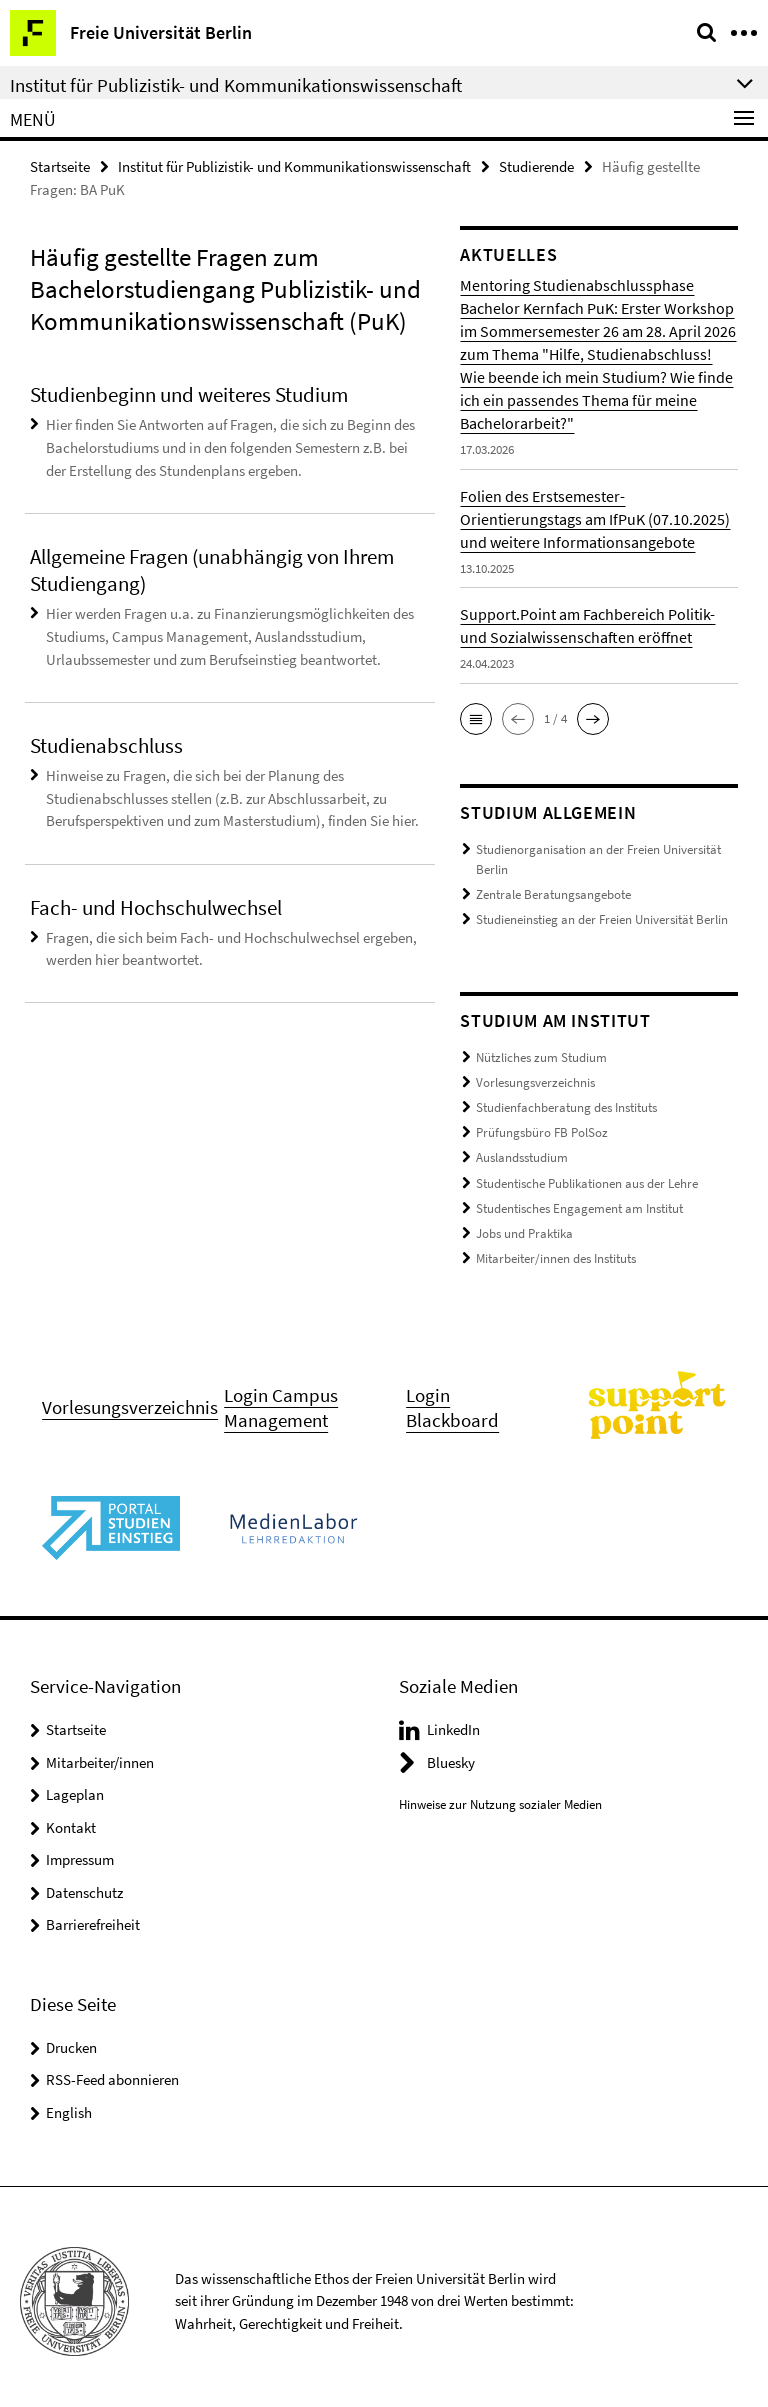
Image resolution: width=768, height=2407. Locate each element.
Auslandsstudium (522, 1152)
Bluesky (451, 1753)
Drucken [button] (71, 2038)
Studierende (536, 166)
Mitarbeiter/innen (100, 1753)
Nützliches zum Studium (541, 1054)
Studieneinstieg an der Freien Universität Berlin (602, 917)
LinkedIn (453, 1720)
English (69, 2103)
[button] (476, 719)
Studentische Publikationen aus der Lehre (587, 1176)
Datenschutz (84, 1883)
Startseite (60, 166)
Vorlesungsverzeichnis (535, 1078)
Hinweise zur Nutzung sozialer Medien (500, 1795)
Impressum (80, 1850)
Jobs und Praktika (524, 1225)
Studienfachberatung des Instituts (566, 1103)
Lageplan (75, 1785)
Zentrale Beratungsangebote (553, 893)
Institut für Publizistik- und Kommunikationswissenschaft (294, 166)
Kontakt (71, 1818)
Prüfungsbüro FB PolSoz (542, 1127)
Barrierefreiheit (93, 1915)
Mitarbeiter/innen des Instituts (556, 1250)
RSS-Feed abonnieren (112, 2070)
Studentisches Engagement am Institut (579, 1201)
